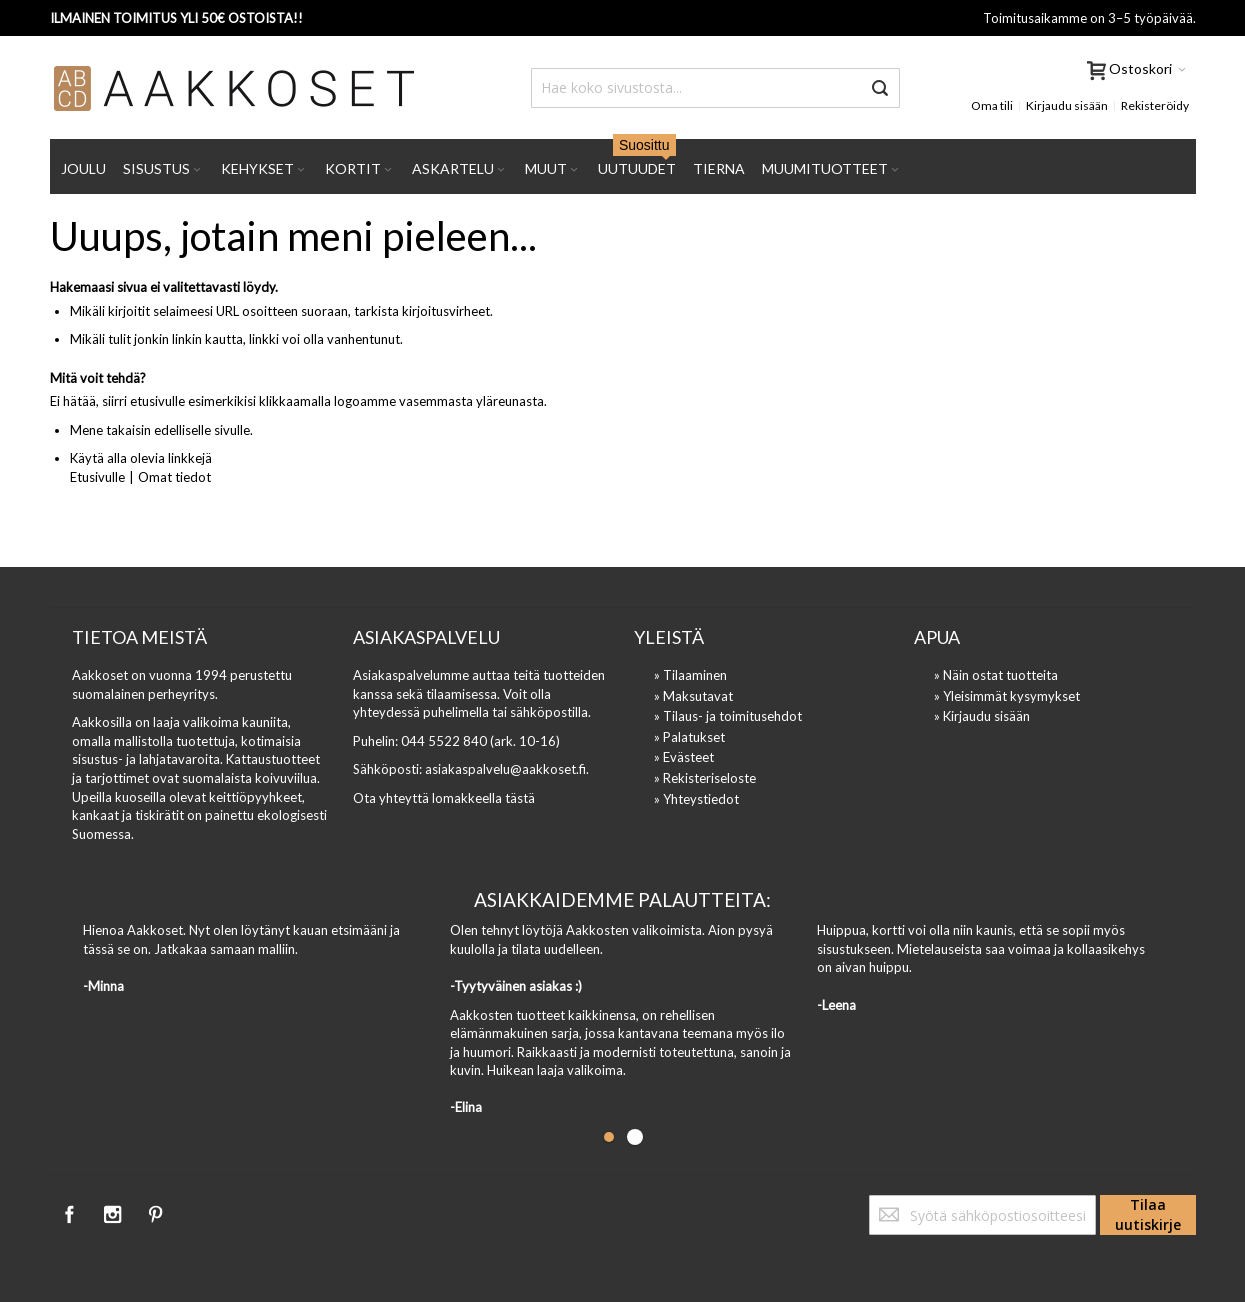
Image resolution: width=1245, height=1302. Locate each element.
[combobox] (715, 88)
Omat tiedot (174, 477)
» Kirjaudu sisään (982, 716)
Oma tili (992, 105)
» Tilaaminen (690, 675)
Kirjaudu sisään (1067, 105)
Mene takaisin (110, 430)
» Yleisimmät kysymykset (1007, 696)
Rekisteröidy (1155, 105)
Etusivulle (97, 477)
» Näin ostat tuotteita (996, 675)
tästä (520, 798)
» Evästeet (684, 757)
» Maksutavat (693, 696)
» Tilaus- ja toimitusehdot (728, 716)
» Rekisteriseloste (705, 778)
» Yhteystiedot (696, 799)
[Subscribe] (1148, 1215)
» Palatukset (689, 737)
